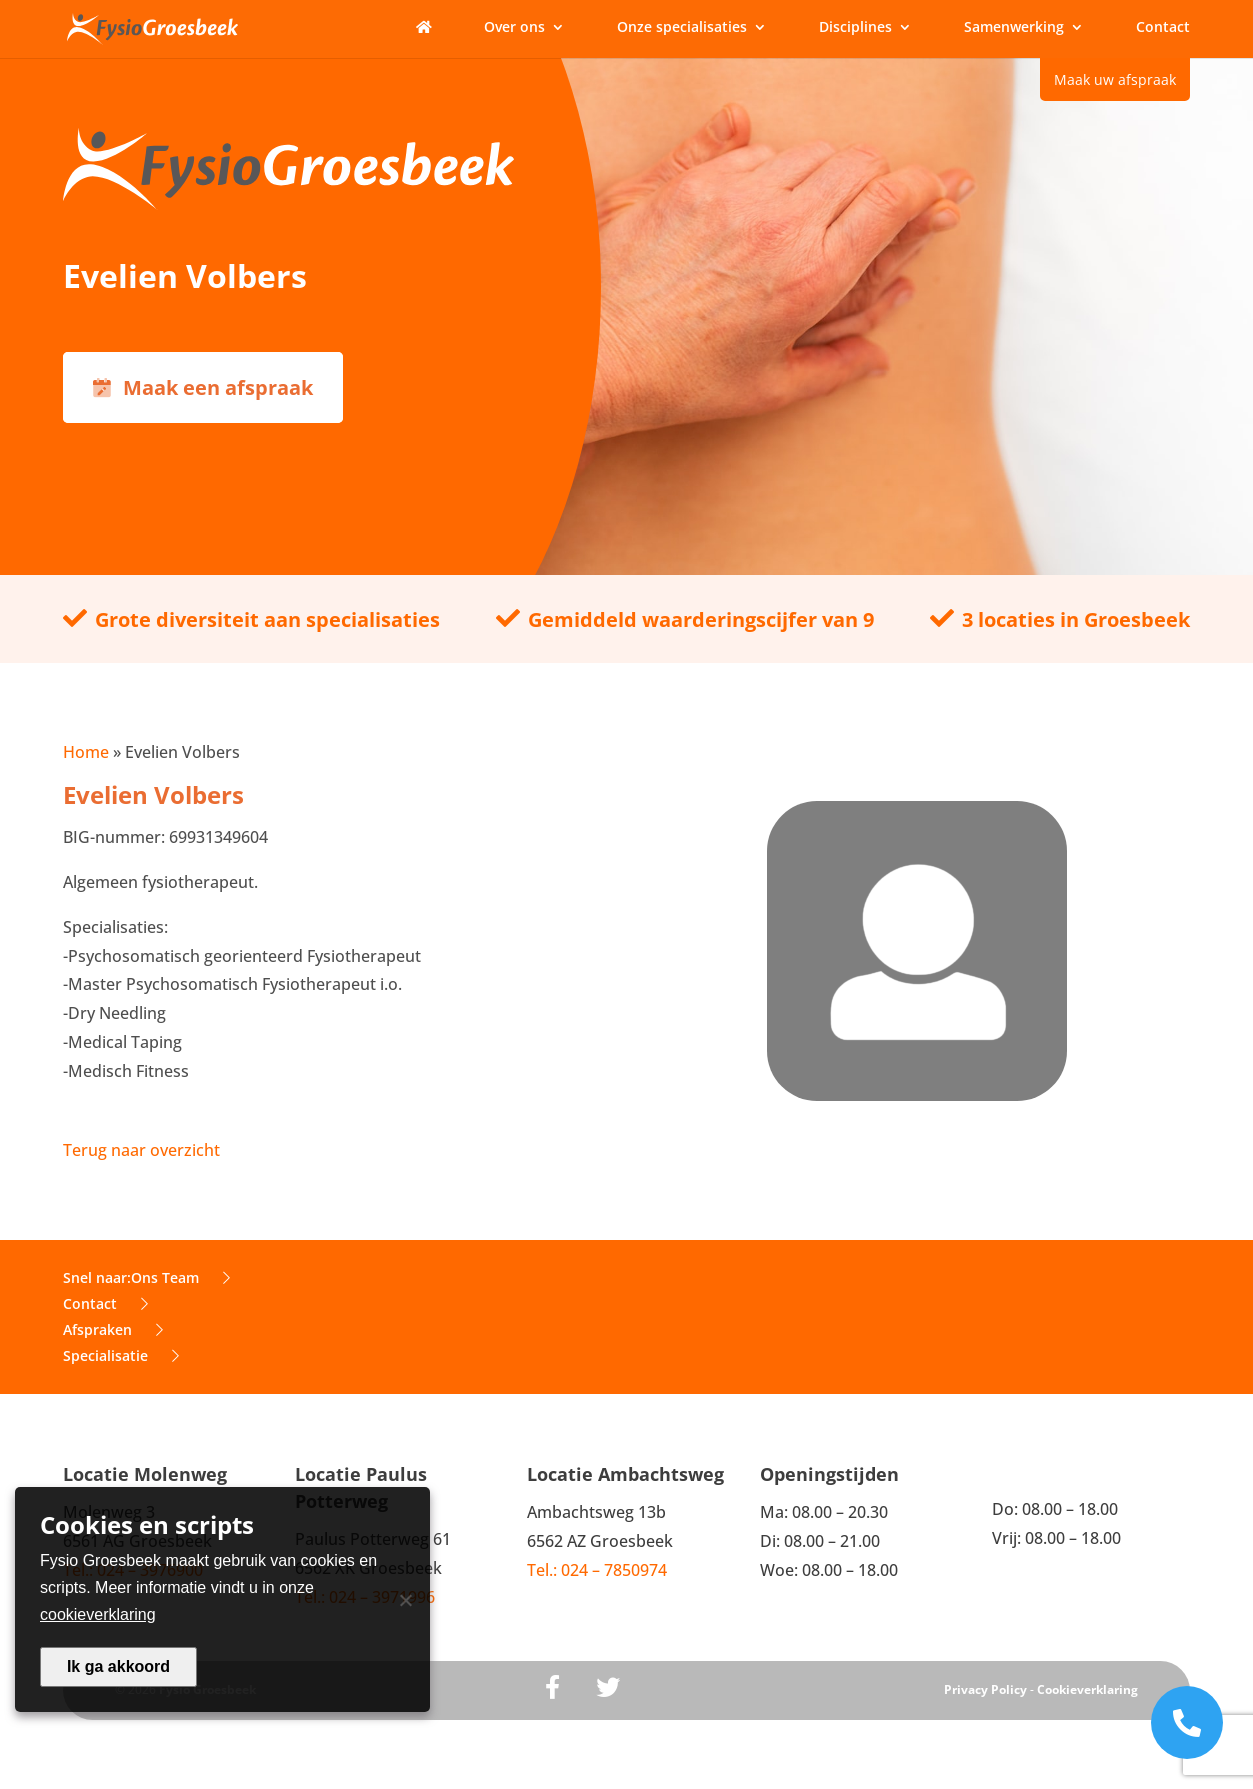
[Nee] (405, 1600)
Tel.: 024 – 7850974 (597, 1570)
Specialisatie (121, 1355)
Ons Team (180, 1277)
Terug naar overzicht (141, 1150)
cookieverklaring (98, 1614)
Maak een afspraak (203, 387)
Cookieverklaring (1087, 1689)
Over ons (514, 28)
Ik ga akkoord (118, 1666)
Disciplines (855, 28)
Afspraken (113, 1329)
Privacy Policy (985, 1689)
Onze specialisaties (682, 28)
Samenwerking (1014, 28)
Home (86, 752)
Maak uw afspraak (1115, 79)
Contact (1163, 28)
